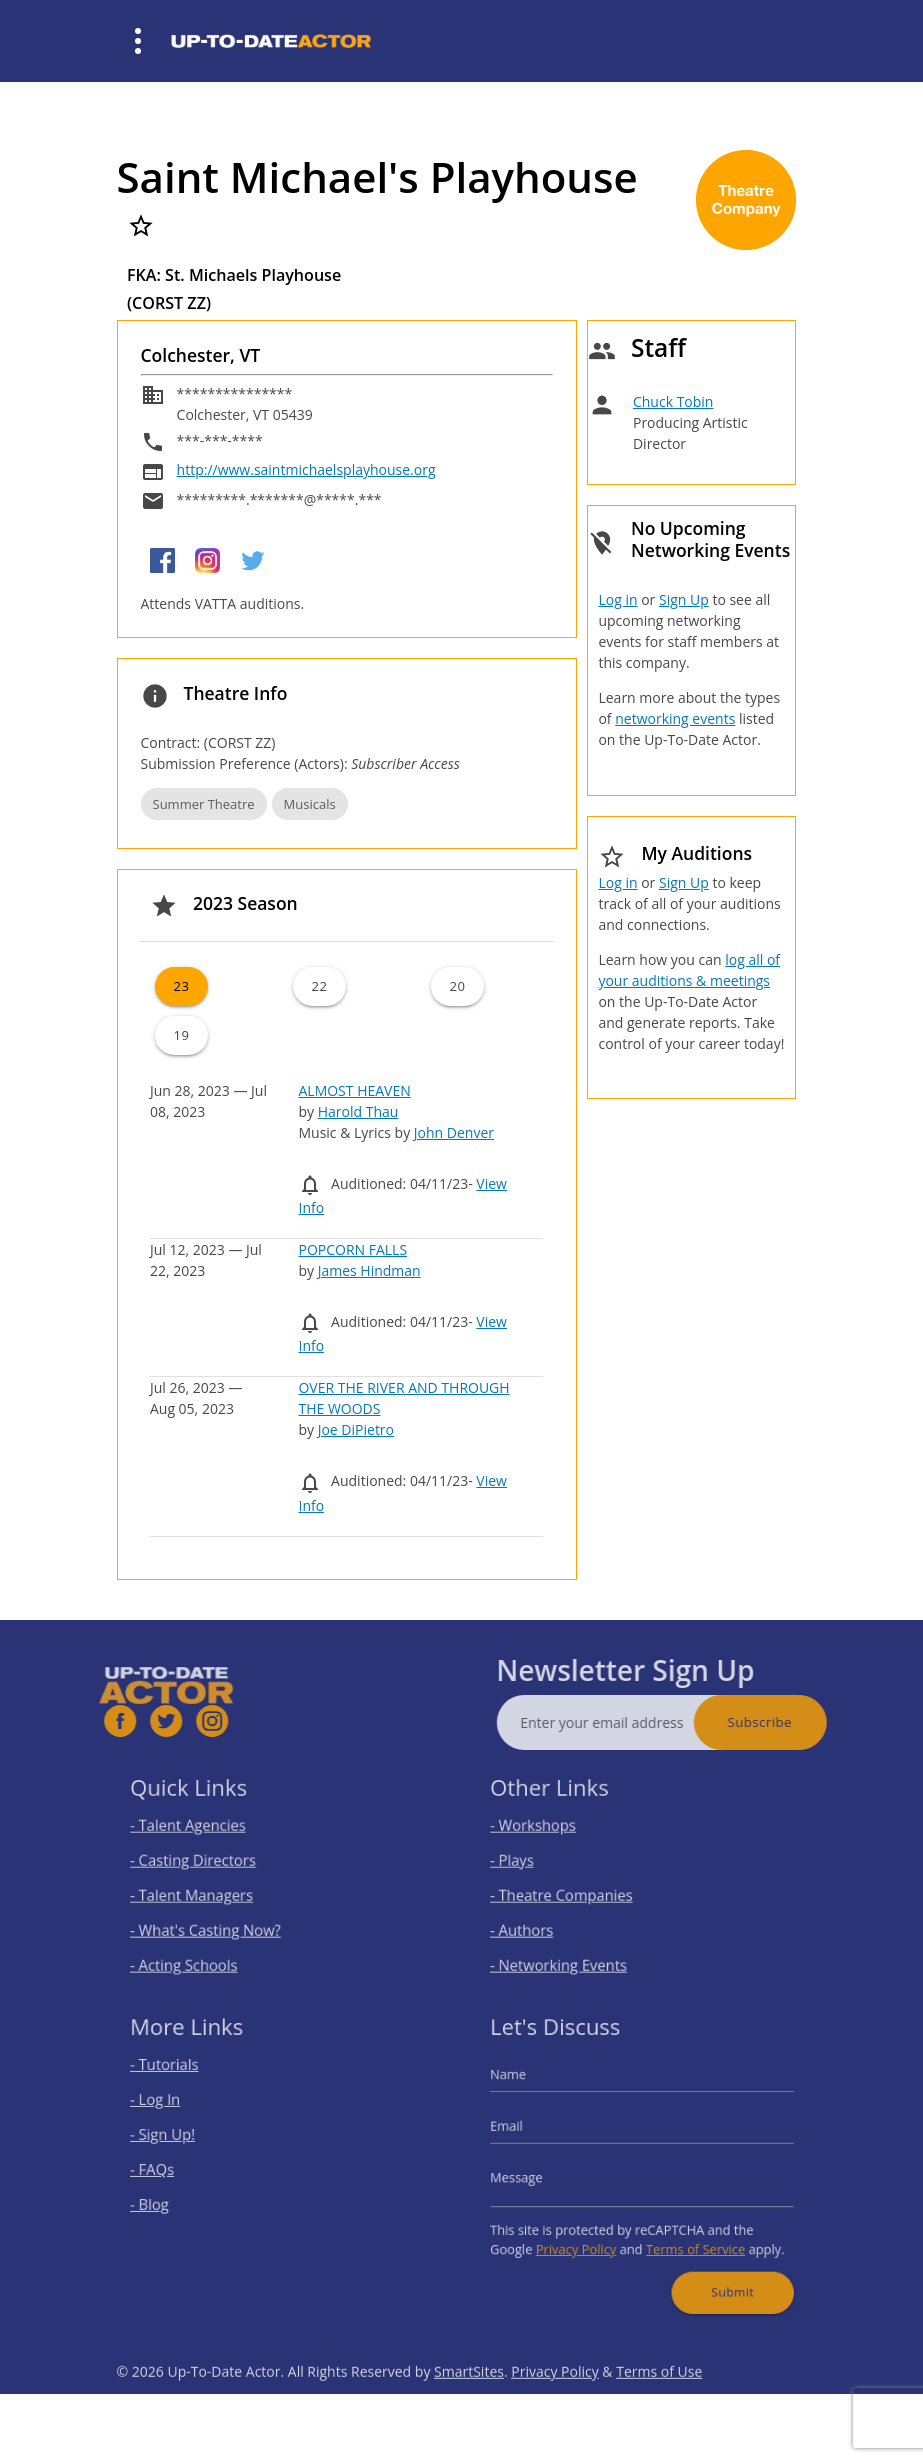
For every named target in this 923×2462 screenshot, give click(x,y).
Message (535, 2175)
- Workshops (549, 1832)
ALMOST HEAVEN (354, 1090)
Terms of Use (659, 2407)
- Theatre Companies (573, 1892)
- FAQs (171, 2168)
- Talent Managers (205, 1892)
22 (319, 986)
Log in (617, 599)
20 (458, 986)
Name (528, 2088)
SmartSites (469, 2407)
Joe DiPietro (356, 1429)
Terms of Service (687, 2236)
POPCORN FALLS (352, 1249)
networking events (675, 718)
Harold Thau (358, 1111)
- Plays (531, 1862)
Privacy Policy (586, 2236)
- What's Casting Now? (216, 1921)
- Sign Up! (180, 2139)
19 (181, 1035)
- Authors (539, 1921)
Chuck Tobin (673, 401)
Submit (718, 2272)
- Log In (174, 2109)
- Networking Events (571, 1951)
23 (181, 986)
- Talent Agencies (202, 1832)
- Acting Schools (198, 1951)
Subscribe (795, 1722)
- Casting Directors (206, 1862)
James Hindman (369, 1270)
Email (527, 2131)
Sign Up (684, 599)
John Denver (454, 1132)
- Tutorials (182, 2079)
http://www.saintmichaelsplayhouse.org (306, 469)
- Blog (169, 2198)
